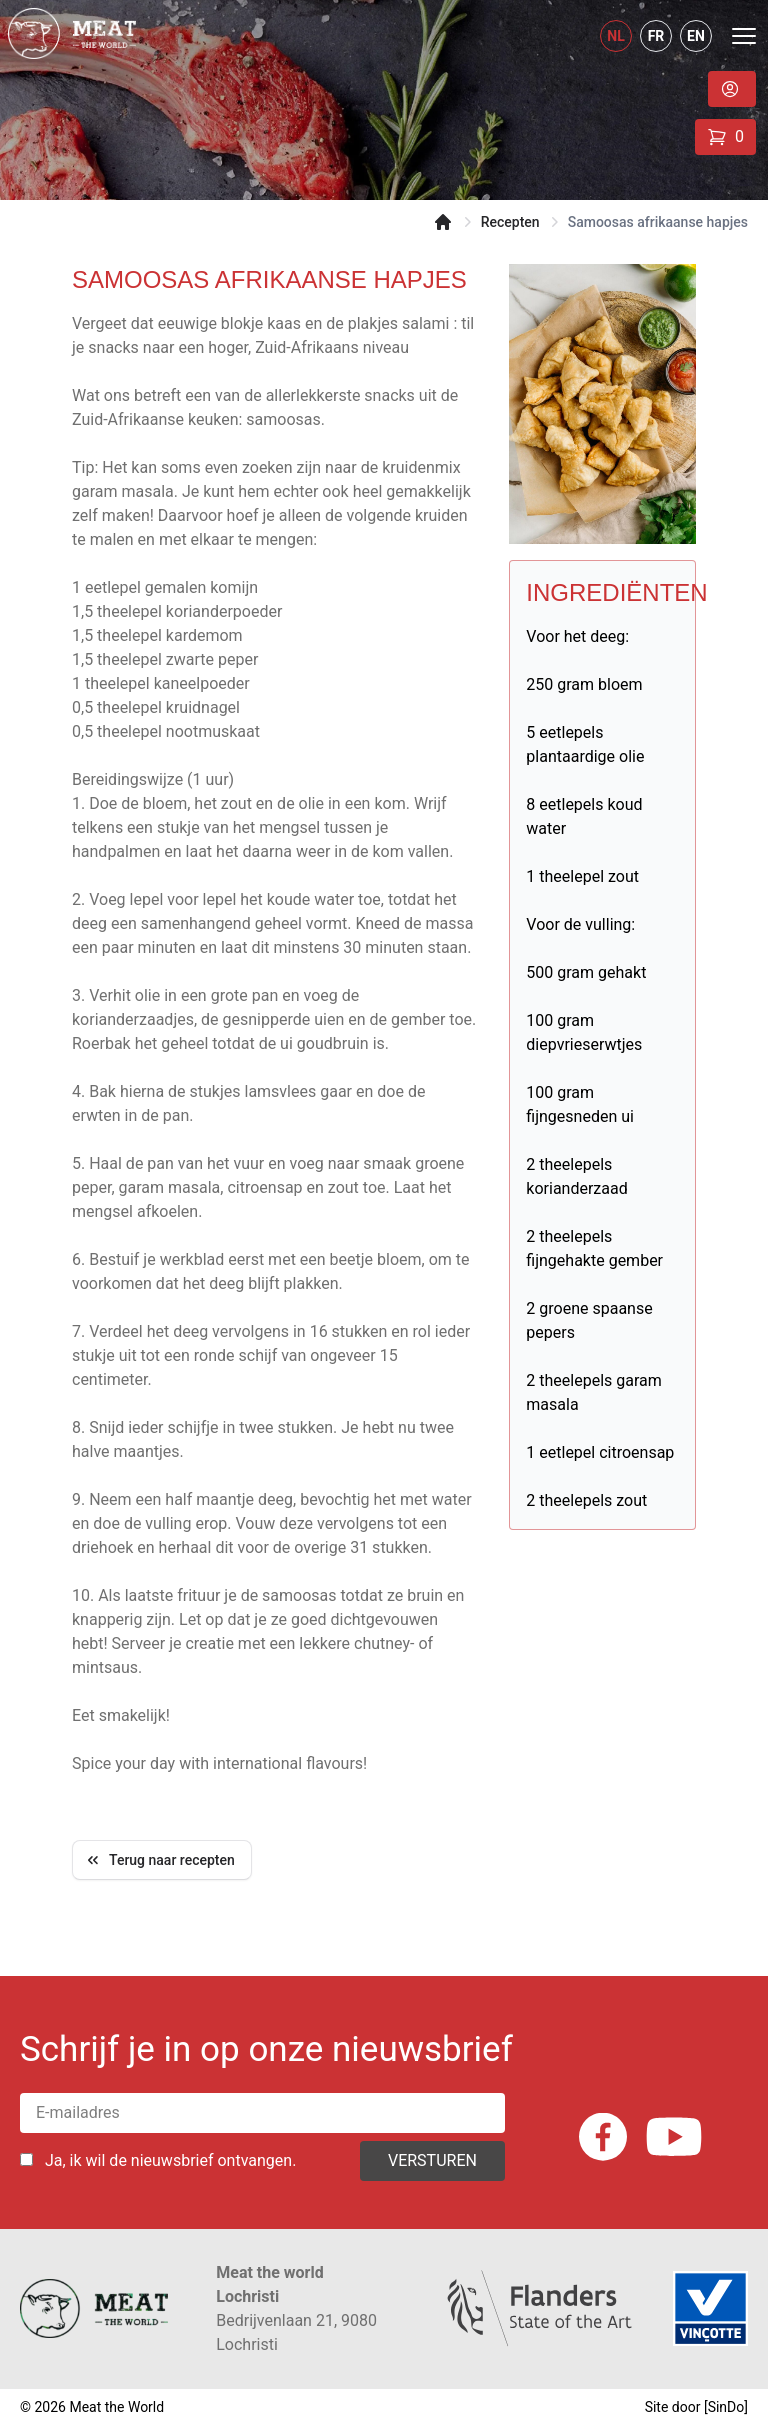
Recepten (510, 222)
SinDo (726, 2407)
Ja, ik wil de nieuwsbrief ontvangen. (170, 2160)
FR (656, 36)
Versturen (432, 2160)
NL (615, 36)
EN (696, 36)
